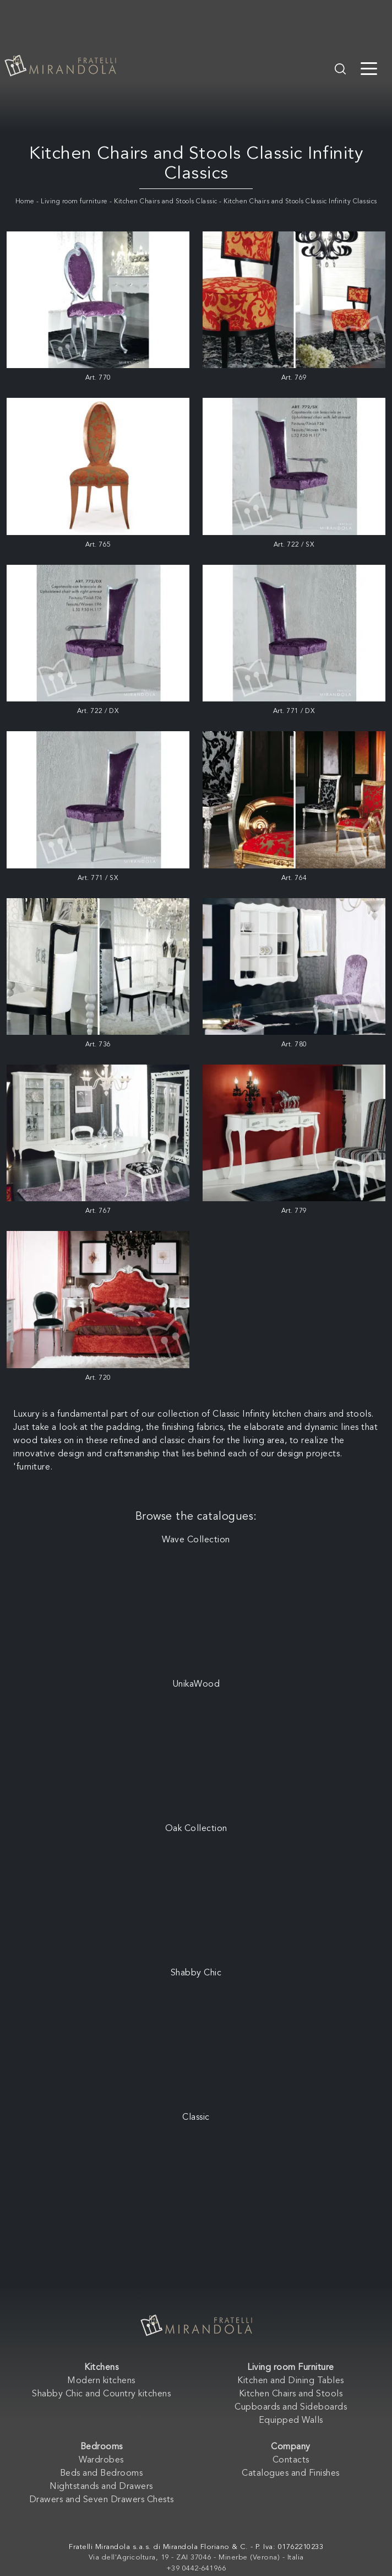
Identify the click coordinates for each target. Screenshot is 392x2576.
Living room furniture (74, 201)
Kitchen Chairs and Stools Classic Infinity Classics (300, 201)
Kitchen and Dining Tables (290, 2381)
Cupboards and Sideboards (291, 2407)
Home (25, 201)
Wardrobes (101, 2460)
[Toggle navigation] (369, 67)
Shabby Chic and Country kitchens (101, 2394)
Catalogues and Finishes (291, 2473)
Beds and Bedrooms (101, 2473)
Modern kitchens (101, 2381)
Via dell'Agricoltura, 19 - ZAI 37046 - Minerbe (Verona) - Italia (196, 2557)
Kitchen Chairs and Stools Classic (165, 201)
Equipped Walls (291, 2420)
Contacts (291, 2460)
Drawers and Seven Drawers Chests (101, 2500)
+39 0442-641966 (196, 2568)
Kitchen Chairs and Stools (291, 2394)
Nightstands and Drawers (101, 2486)
